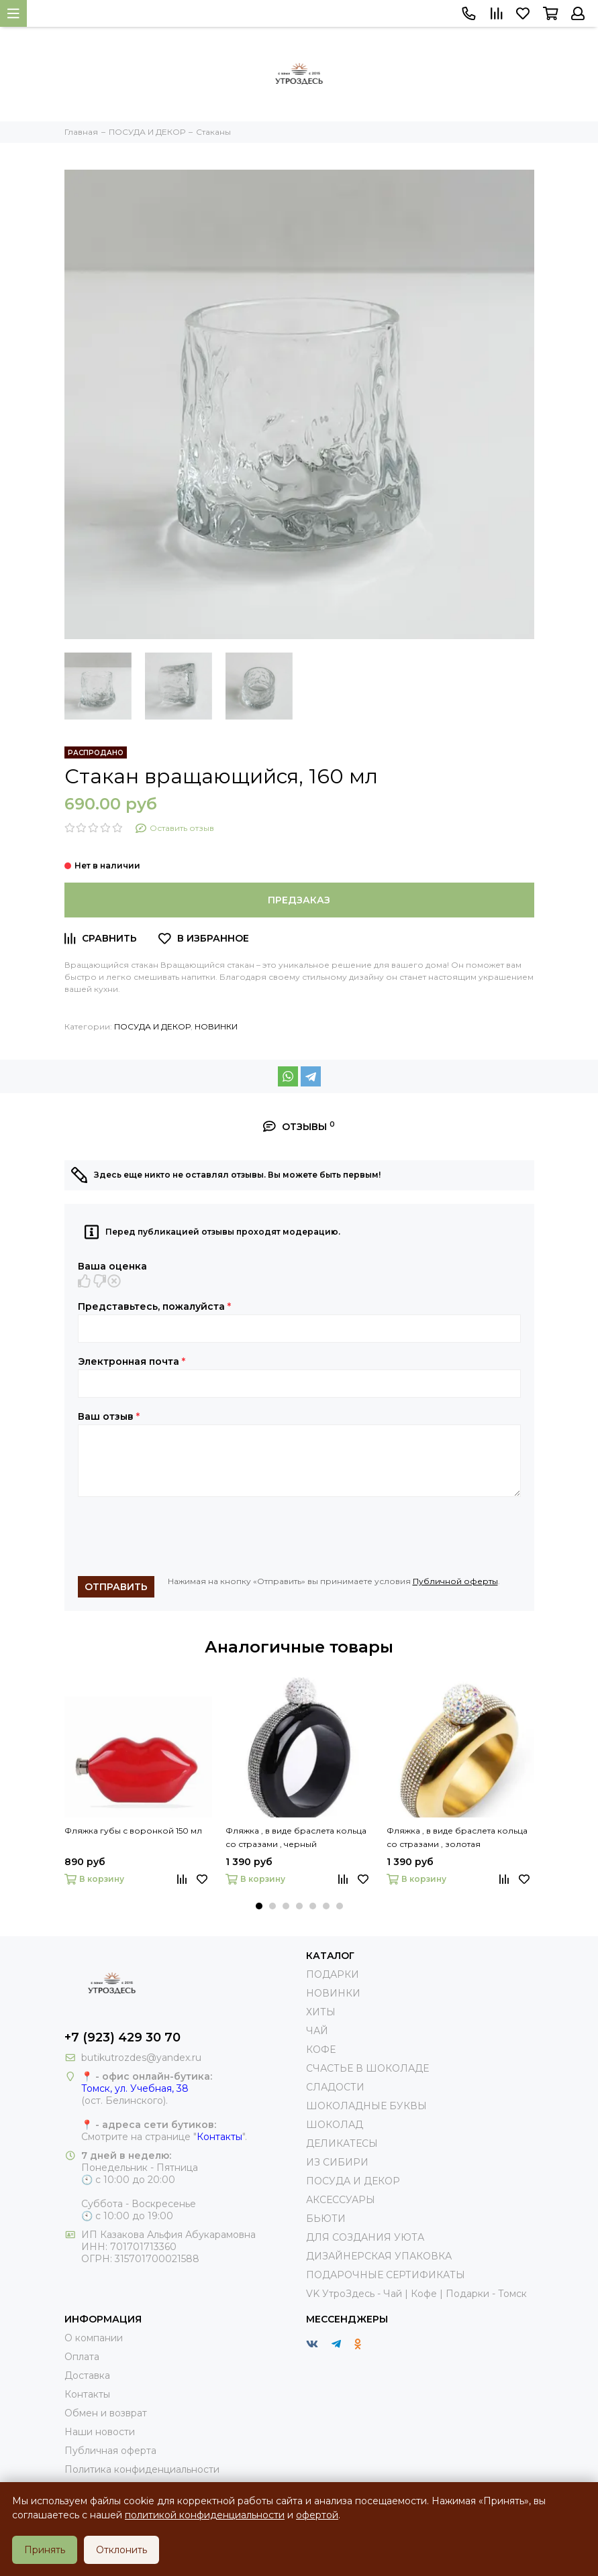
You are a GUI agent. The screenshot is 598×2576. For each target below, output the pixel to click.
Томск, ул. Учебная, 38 (135, 2088)
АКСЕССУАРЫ (340, 2200)
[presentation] (180, 1536)
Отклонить (121, 2550)
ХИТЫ (321, 2012)
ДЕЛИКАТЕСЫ (342, 2143)
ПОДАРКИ (332, 1974)
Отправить (116, 1587)
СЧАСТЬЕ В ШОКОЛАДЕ (367, 2068)
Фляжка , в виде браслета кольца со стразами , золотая (457, 1837)
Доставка (87, 2375)
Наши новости (99, 2432)
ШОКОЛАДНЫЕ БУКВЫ (366, 2106)
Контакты (219, 2137)
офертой (317, 2515)
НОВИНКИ (216, 1026)
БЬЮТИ (326, 2219)
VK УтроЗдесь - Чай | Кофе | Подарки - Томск (416, 2294)
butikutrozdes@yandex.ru (141, 2058)
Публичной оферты (455, 1581)
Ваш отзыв (109, 1416)
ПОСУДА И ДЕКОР (152, 1026)
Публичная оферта (110, 2451)
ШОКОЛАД (334, 2125)
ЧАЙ (317, 2031)
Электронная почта (131, 1361)
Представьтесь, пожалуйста (154, 1306)
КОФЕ (321, 2049)
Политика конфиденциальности (141, 2469)
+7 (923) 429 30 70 (122, 2037)
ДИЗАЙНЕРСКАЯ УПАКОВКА (379, 2256)
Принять (44, 2550)
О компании (93, 2338)
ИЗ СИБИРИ (337, 2162)
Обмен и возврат (105, 2413)
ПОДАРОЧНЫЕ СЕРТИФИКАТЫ (385, 2275)
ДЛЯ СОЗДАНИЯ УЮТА (365, 2237)
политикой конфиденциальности (205, 2515)
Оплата (81, 2357)
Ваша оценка (112, 1266)
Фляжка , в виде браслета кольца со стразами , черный (296, 1837)
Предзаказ (299, 900)
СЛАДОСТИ (335, 2087)
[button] (259, 1906)
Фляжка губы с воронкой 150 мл (133, 1831)
